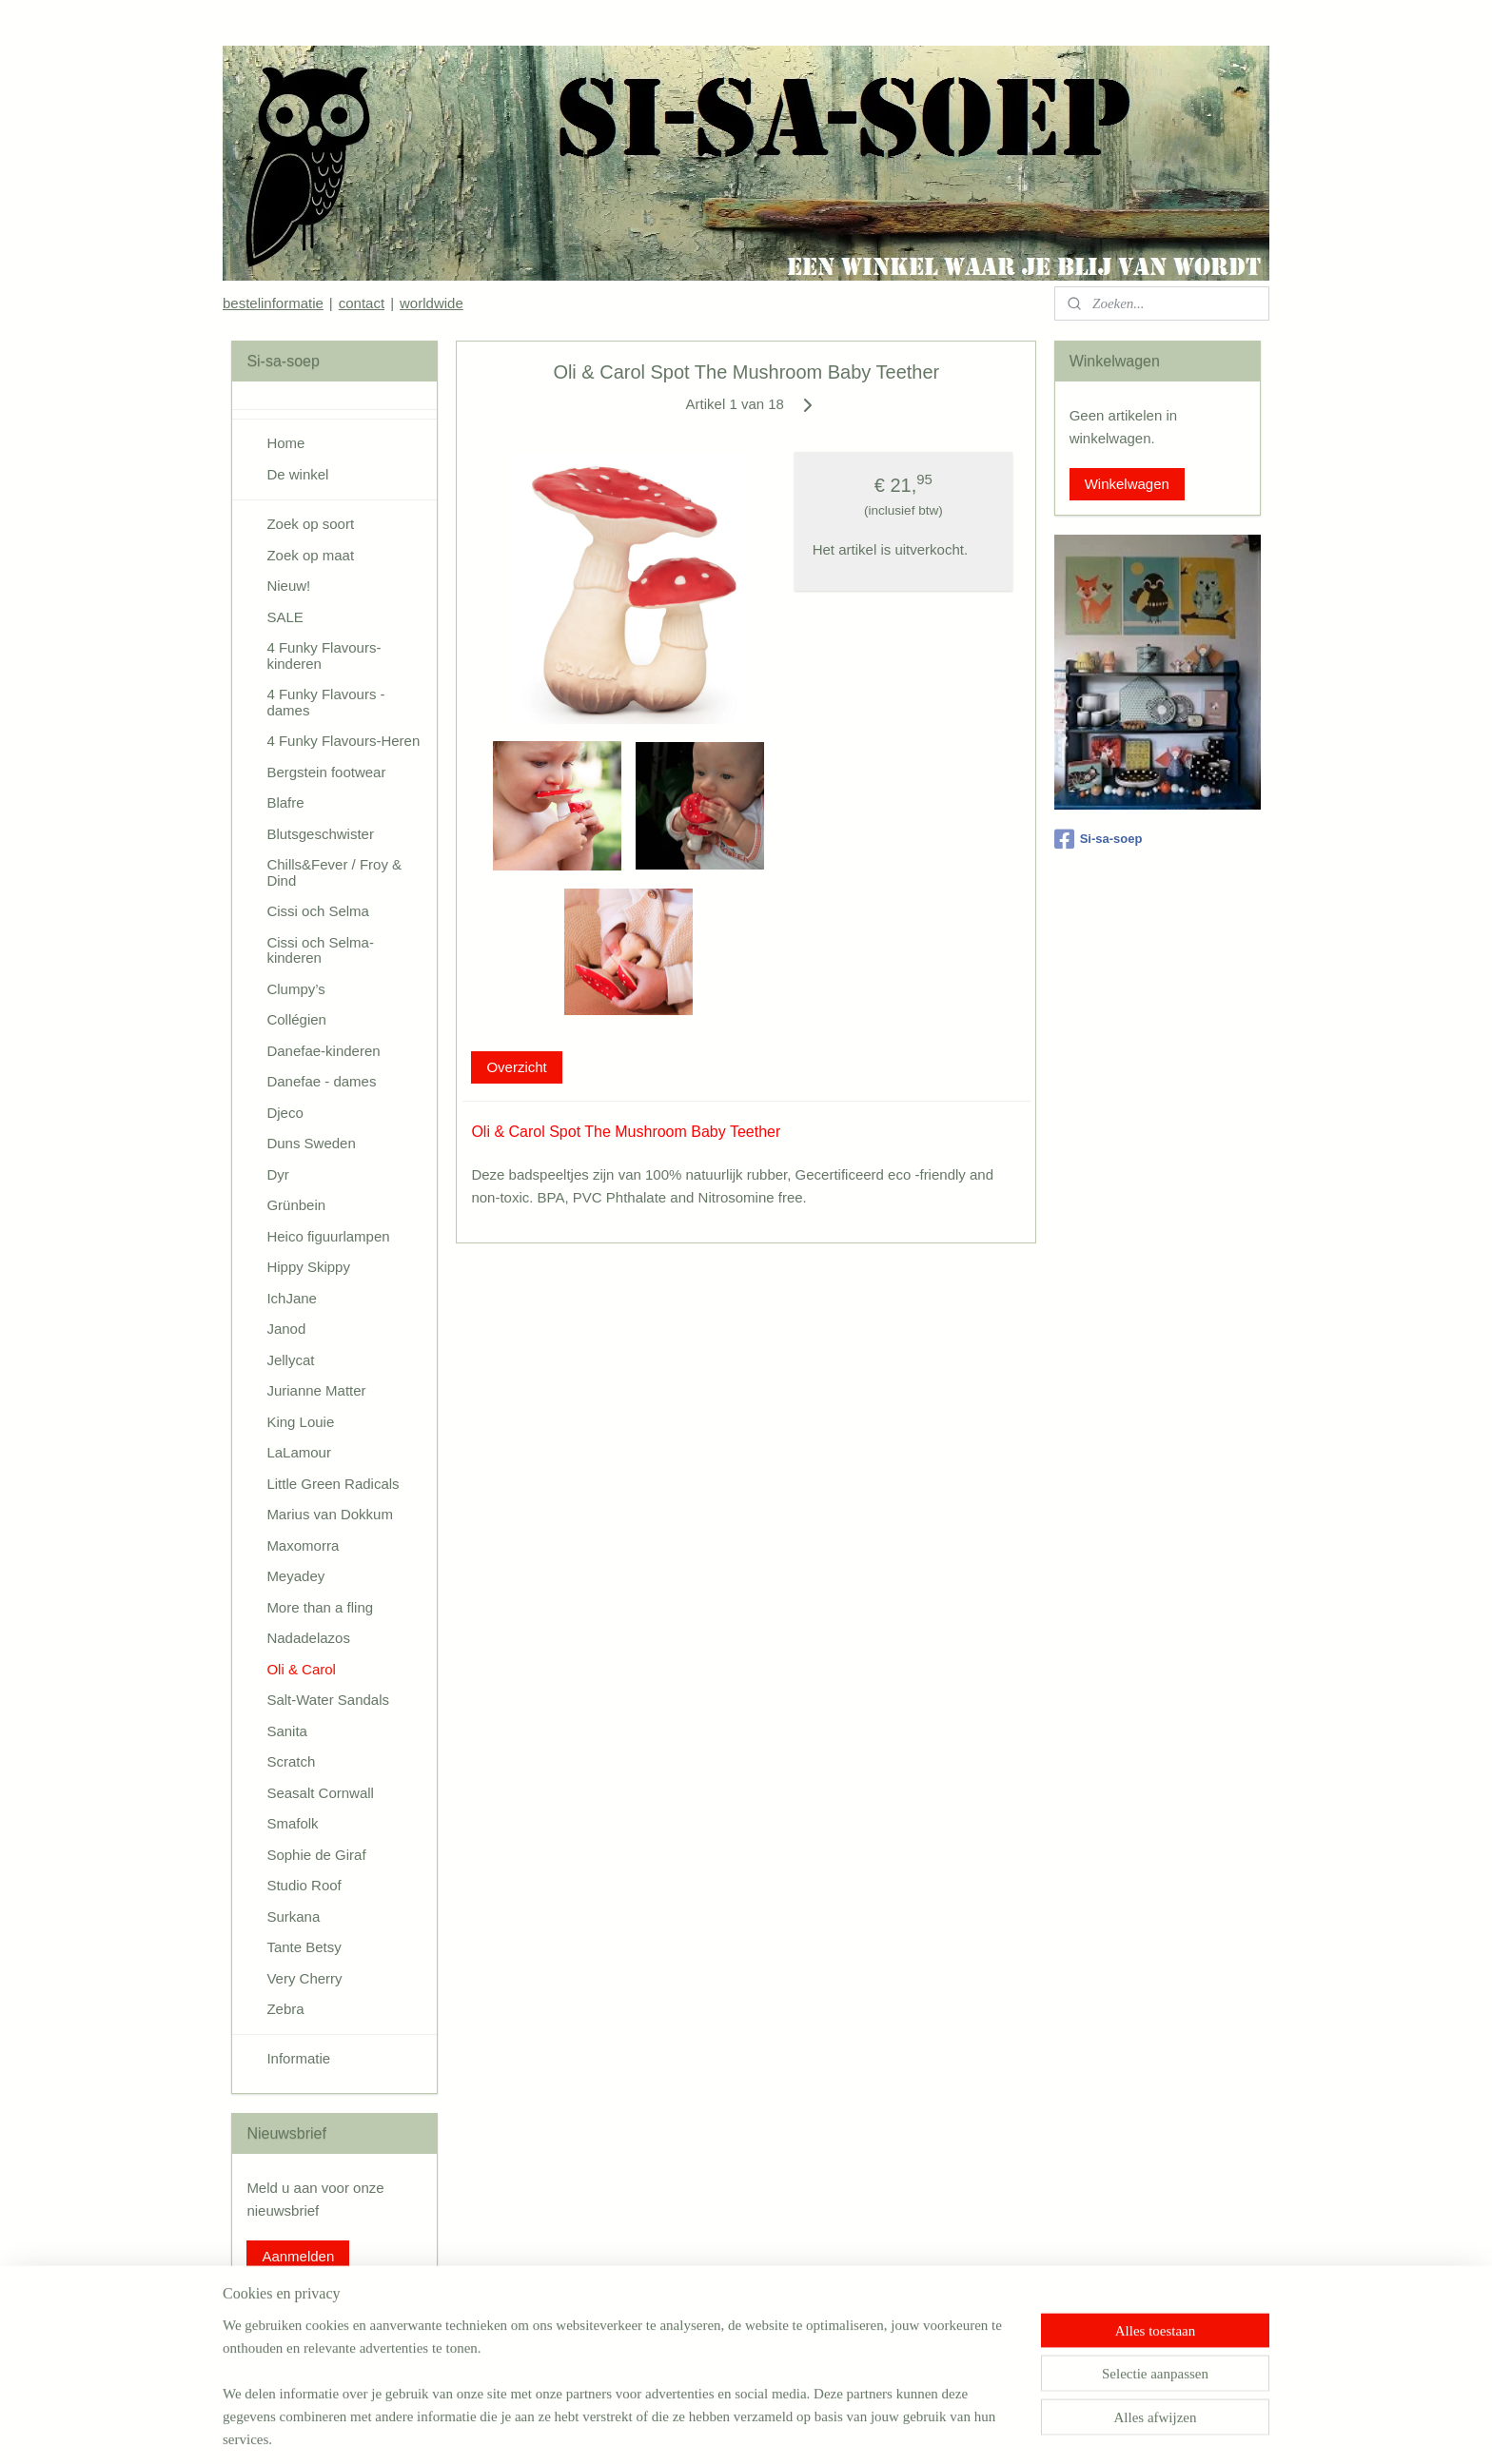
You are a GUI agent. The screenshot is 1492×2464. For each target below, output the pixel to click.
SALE (284, 617)
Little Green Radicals (332, 1484)
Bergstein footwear (325, 772)
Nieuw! (288, 585)
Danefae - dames (321, 1081)
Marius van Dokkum (329, 1514)
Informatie (298, 2058)
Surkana (293, 1916)
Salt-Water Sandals (327, 1700)
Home (285, 443)
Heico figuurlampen (327, 1236)
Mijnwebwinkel (924, 2429)
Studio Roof (303, 1885)
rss (714, 2429)
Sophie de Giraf (315, 1855)
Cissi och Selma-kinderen (320, 950)
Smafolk (292, 1823)
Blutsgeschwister (320, 834)
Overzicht (516, 1067)
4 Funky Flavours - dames (325, 702)
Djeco (284, 1113)
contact (361, 303)
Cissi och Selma (317, 911)
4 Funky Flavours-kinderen (323, 655)
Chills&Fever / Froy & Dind (334, 872)
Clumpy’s (295, 989)
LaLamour (298, 1452)
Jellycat (290, 1360)
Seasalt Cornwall (320, 1793)
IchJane (291, 1298)
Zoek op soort (310, 524)
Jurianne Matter (315, 1390)
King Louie (300, 1422)
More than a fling (319, 1607)
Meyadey (295, 1576)
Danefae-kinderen (323, 1051)
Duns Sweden (310, 1143)
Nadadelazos (308, 1638)
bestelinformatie (273, 303)
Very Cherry (304, 1978)
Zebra (285, 2009)
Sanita (286, 1731)
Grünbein (295, 1205)
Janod (285, 1328)
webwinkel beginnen (777, 2429)
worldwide (431, 303)
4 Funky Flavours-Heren (343, 741)
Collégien (296, 1019)
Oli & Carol (301, 1669)
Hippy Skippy (308, 1267)
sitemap (680, 2429)
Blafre (285, 802)
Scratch (290, 1761)
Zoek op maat (310, 555)
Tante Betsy (303, 1947)
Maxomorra (302, 1545)
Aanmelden (298, 2256)
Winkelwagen (1127, 484)
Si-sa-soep (1098, 839)
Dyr (277, 1174)
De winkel (297, 474)
